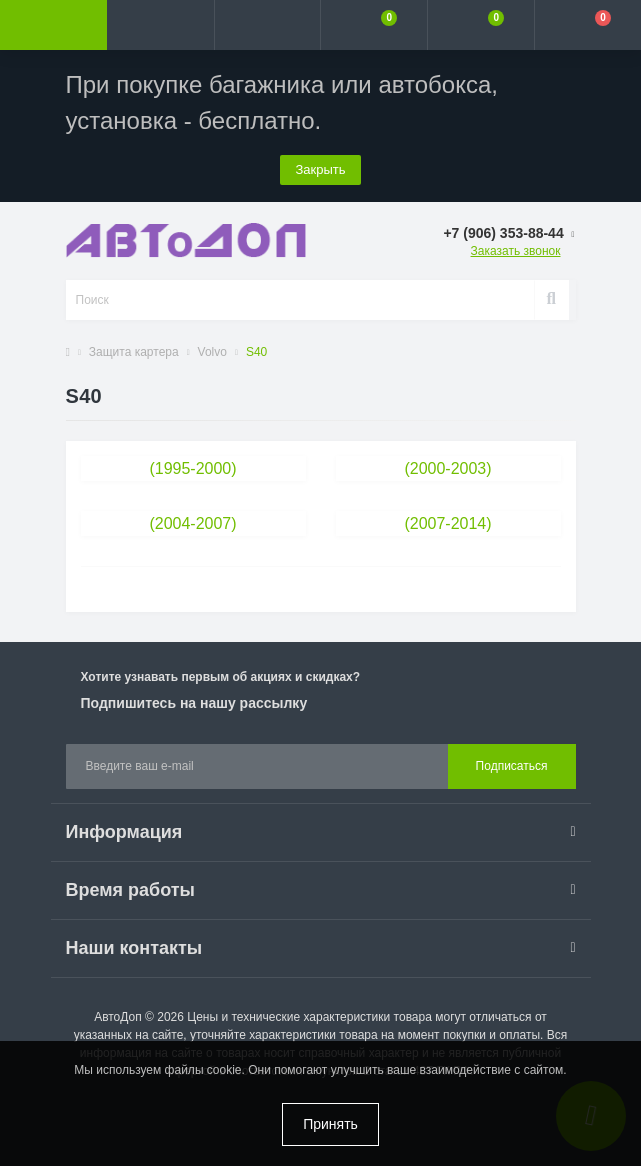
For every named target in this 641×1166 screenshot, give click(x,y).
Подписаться (512, 766)
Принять (330, 1124)
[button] (267, 25)
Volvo (212, 352)
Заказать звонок (516, 251)
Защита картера (134, 352)
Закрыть (320, 169)
